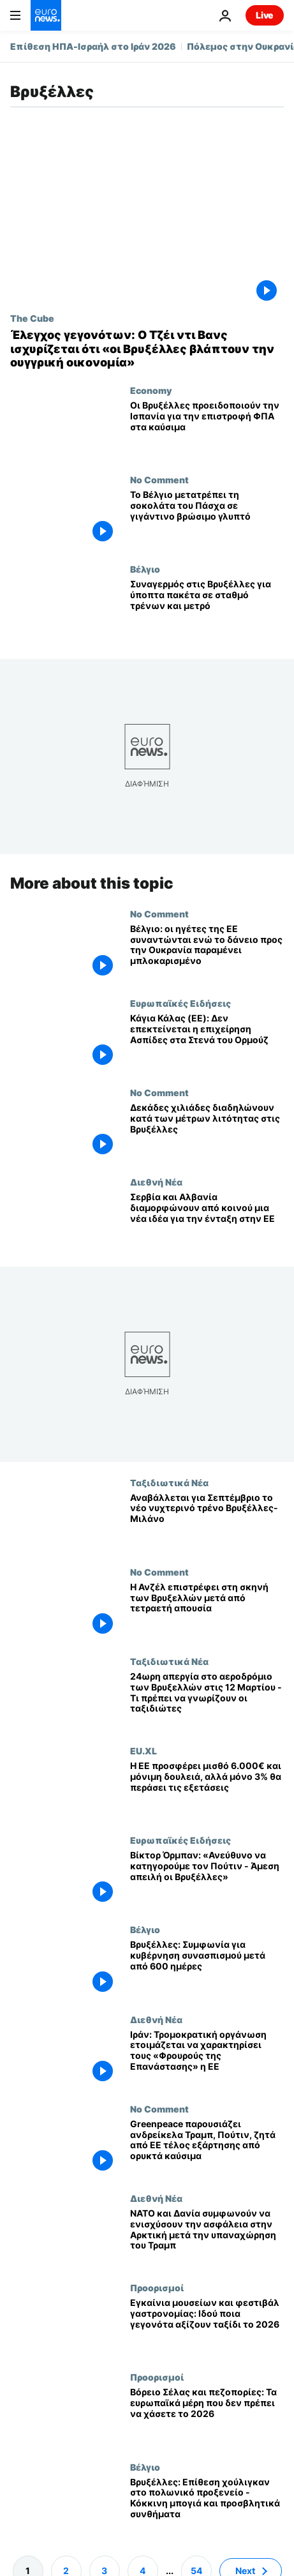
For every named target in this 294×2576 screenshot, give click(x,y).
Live (265, 15)
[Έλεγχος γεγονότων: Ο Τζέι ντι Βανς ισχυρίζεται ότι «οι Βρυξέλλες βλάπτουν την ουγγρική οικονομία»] (147, 349)
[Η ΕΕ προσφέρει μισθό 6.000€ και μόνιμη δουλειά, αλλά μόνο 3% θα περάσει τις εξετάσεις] (207, 1790)
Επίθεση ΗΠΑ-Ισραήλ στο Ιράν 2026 (93, 46)
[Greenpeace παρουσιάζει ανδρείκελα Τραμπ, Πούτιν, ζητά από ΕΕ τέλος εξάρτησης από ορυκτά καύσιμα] (207, 2147)
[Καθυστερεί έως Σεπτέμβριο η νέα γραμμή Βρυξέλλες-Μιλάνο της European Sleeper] (207, 1521)
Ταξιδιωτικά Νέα (169, 1482)
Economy (151, 390)
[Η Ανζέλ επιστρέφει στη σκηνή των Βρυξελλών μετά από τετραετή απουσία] (207, 1610)
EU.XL (143, 1750)
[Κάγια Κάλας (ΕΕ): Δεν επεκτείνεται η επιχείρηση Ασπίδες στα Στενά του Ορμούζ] (207, 1042)
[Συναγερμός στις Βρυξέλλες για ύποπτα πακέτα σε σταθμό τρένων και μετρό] (207, 608)
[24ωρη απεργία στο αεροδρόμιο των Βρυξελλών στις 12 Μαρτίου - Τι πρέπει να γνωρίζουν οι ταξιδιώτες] (207, 1700)
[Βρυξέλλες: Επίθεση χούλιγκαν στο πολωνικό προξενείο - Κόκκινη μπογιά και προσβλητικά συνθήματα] (207, 2505)
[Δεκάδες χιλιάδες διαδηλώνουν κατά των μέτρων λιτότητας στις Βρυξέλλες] (207, 1132)
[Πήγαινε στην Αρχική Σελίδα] (46, 15)
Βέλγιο (145, 569)
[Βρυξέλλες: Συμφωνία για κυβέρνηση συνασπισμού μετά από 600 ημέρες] (207, 1969)
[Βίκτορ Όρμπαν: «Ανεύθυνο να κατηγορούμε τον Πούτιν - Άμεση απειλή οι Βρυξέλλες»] (207, 1879)
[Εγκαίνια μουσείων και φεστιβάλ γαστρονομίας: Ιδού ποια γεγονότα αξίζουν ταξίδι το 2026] (207, 2327)
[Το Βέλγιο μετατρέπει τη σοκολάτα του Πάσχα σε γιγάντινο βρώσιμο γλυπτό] (207, 519)
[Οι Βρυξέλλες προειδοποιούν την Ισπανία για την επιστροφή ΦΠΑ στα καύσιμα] (207, 429)
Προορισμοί (157, 2287)
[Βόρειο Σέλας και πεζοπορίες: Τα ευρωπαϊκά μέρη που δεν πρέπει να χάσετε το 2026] (207, 2416)
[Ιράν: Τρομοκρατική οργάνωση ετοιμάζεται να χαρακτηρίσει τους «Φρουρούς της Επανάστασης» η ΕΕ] (207, 2058)
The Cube (32, 318)
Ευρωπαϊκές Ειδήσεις (180, 1003)
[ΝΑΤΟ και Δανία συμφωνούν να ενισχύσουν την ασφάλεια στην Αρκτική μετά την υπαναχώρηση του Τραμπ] (207, 2237)
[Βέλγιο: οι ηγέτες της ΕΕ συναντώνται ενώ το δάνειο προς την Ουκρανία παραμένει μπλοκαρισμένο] (207, 952)
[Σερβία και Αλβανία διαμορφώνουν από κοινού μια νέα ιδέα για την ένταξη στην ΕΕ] (207, 1221)
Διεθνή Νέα (156, 1182)
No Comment (159, 479)
